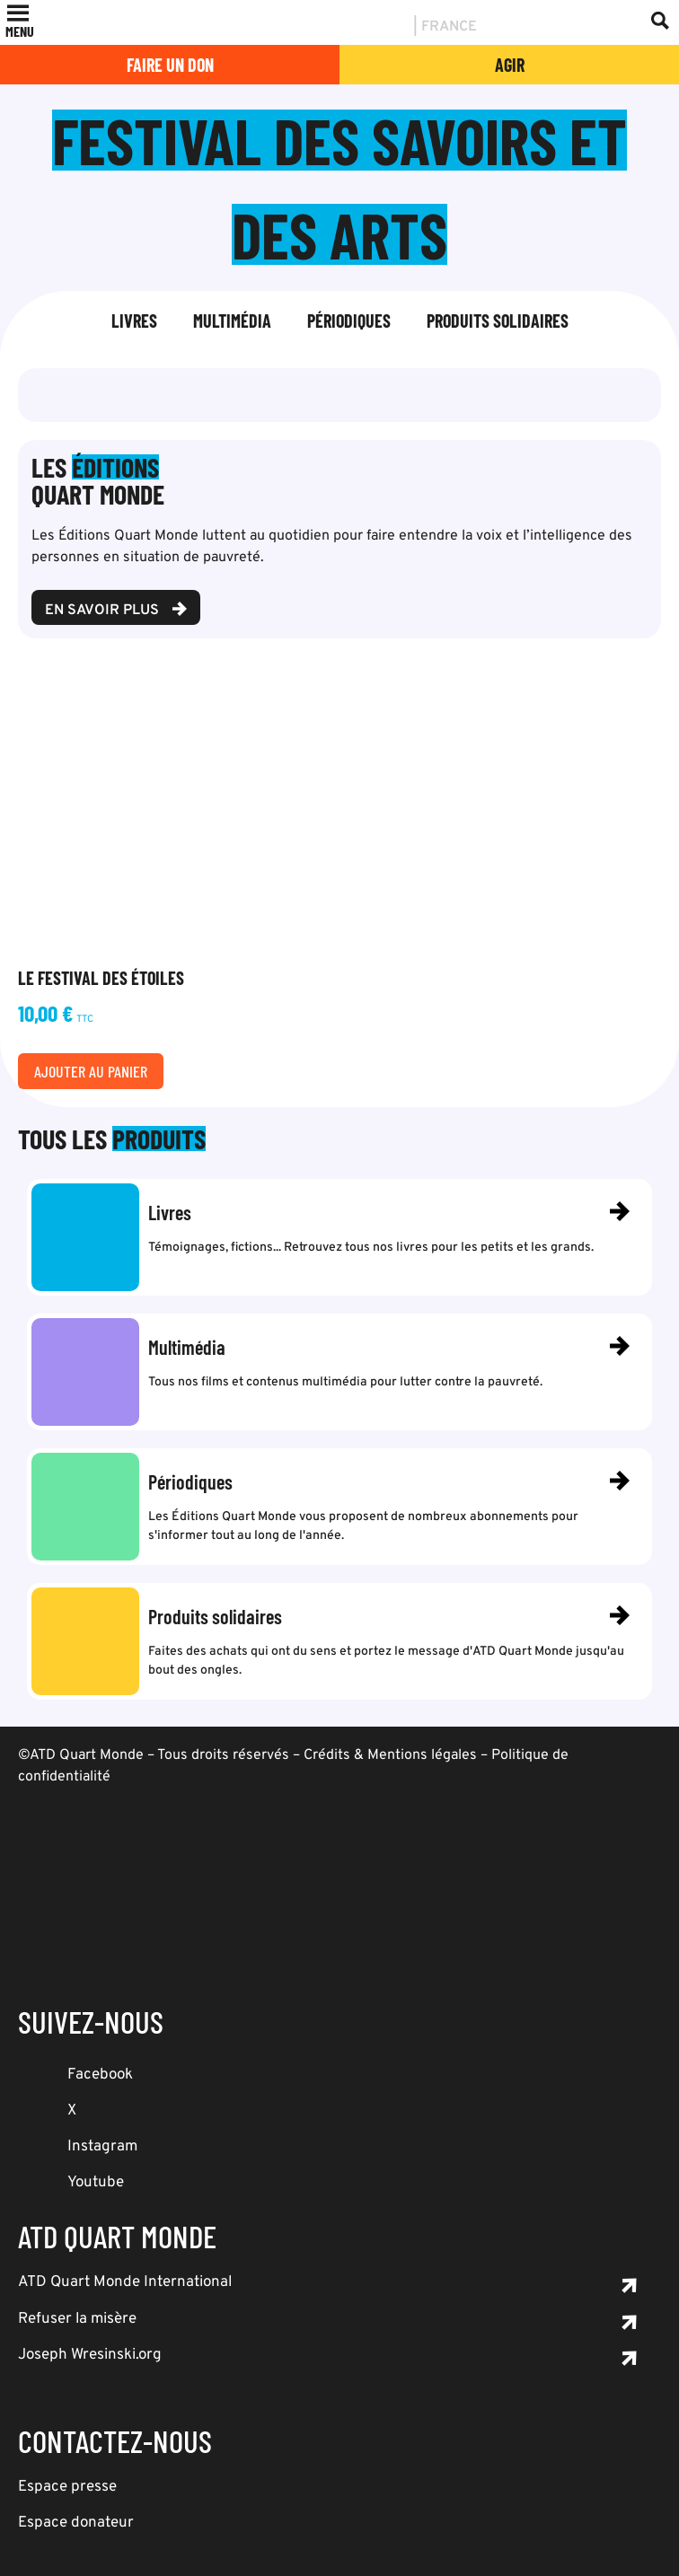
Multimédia (232, 320)
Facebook (100, 2075)
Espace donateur (76, 2523)
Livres (134, 320)
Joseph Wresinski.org (90, 2355)
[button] (19, 31)
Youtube (95, 2183)
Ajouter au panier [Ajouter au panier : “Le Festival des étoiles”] (90, 1071)
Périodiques (349, 320)
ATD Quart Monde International (125, 2282)
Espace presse (67, 2487)
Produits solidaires (498, 320)
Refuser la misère (77, 2319)
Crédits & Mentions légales (390, 1755)
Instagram (102, 2147)
